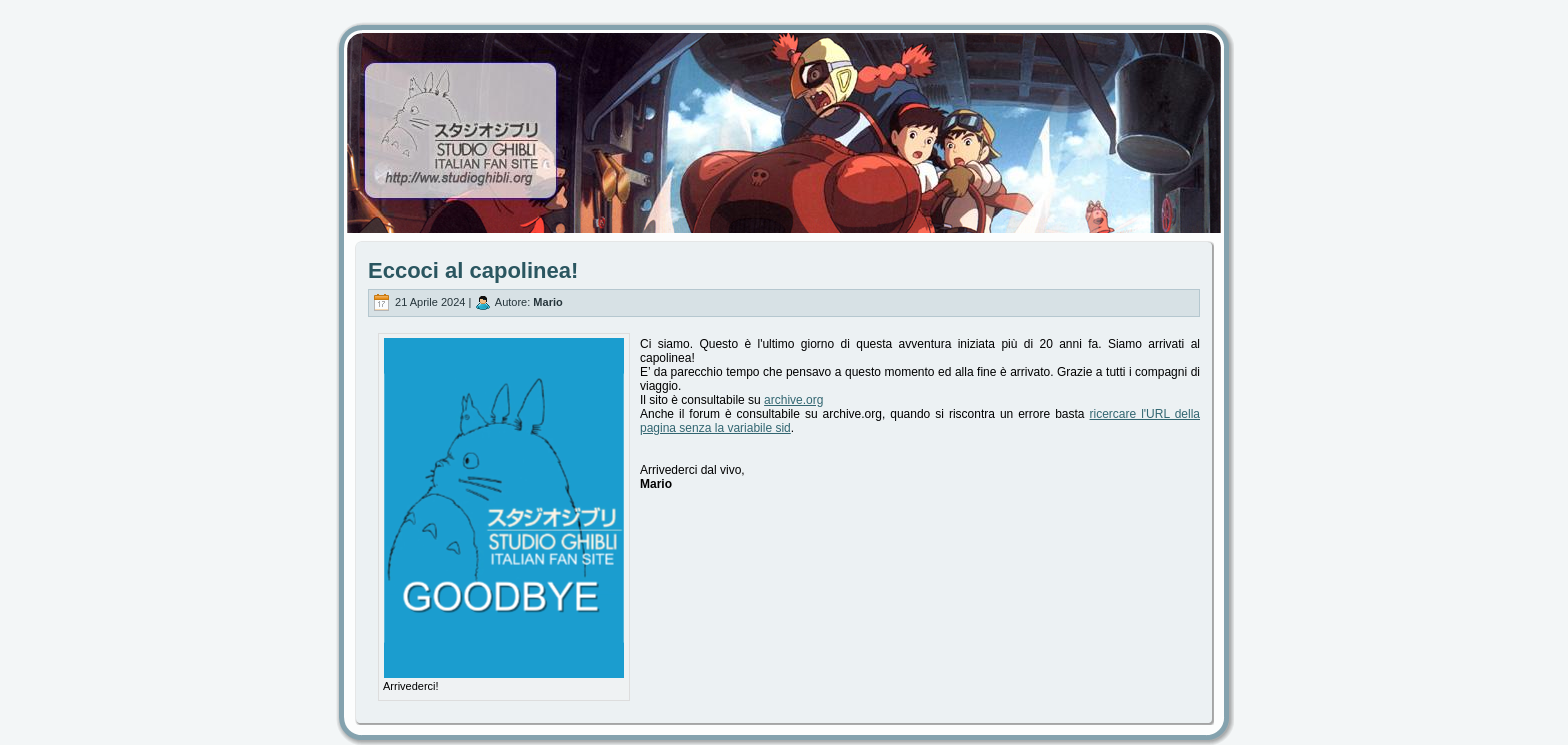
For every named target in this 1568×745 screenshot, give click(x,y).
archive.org (793, 400)
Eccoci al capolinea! (473, 270)
